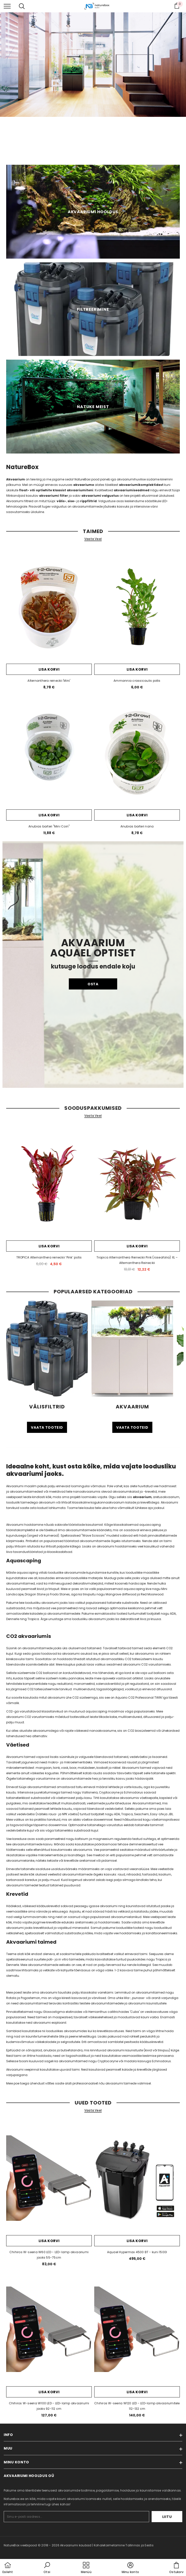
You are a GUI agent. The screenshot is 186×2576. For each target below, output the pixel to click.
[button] (47, 2568)
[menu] (7, 5)
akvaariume (83, 485)
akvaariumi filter (53, 496)
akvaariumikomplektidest (141, 485)
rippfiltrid (88, 501)
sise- (72, 501)
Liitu (167, 2516)
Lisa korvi (49, 669)
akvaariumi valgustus (100, 496)
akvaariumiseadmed (131, 490)
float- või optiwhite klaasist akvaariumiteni (56, 490)
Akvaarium (15, 479)
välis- (61, 501)
